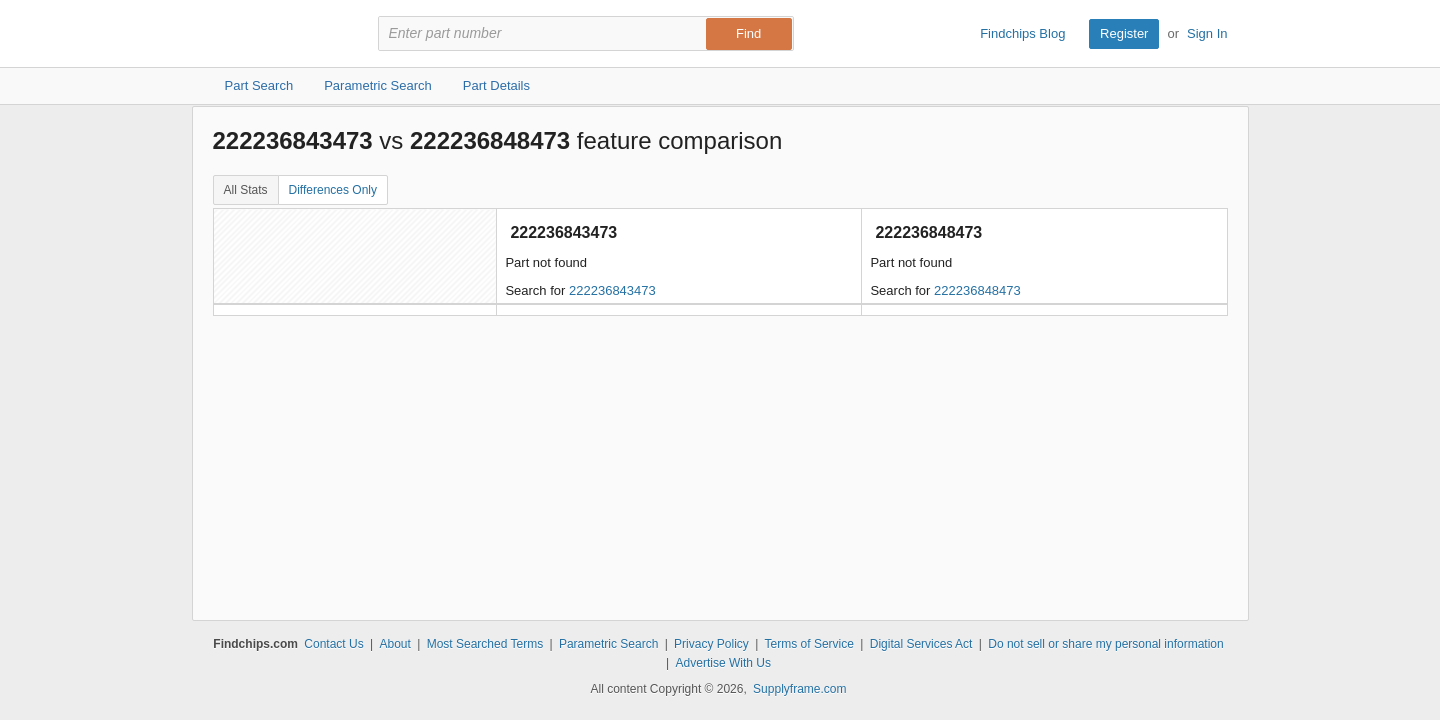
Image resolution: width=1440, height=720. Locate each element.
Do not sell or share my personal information (1105, 644)
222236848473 (977, 290)
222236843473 (612, 290)
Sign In (1207, 33)
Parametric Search (608, 644)
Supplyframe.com (799, 689)
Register (1124, 33)
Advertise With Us (723, 663)
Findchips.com (278, 34)
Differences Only (333, 190)
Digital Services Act (921, 644)
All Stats (246, 190)
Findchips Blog (1022, 33)
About (394, 644)
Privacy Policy (711, 644)
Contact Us (333, 644)
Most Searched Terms (485, 644)
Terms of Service (809, 644)
